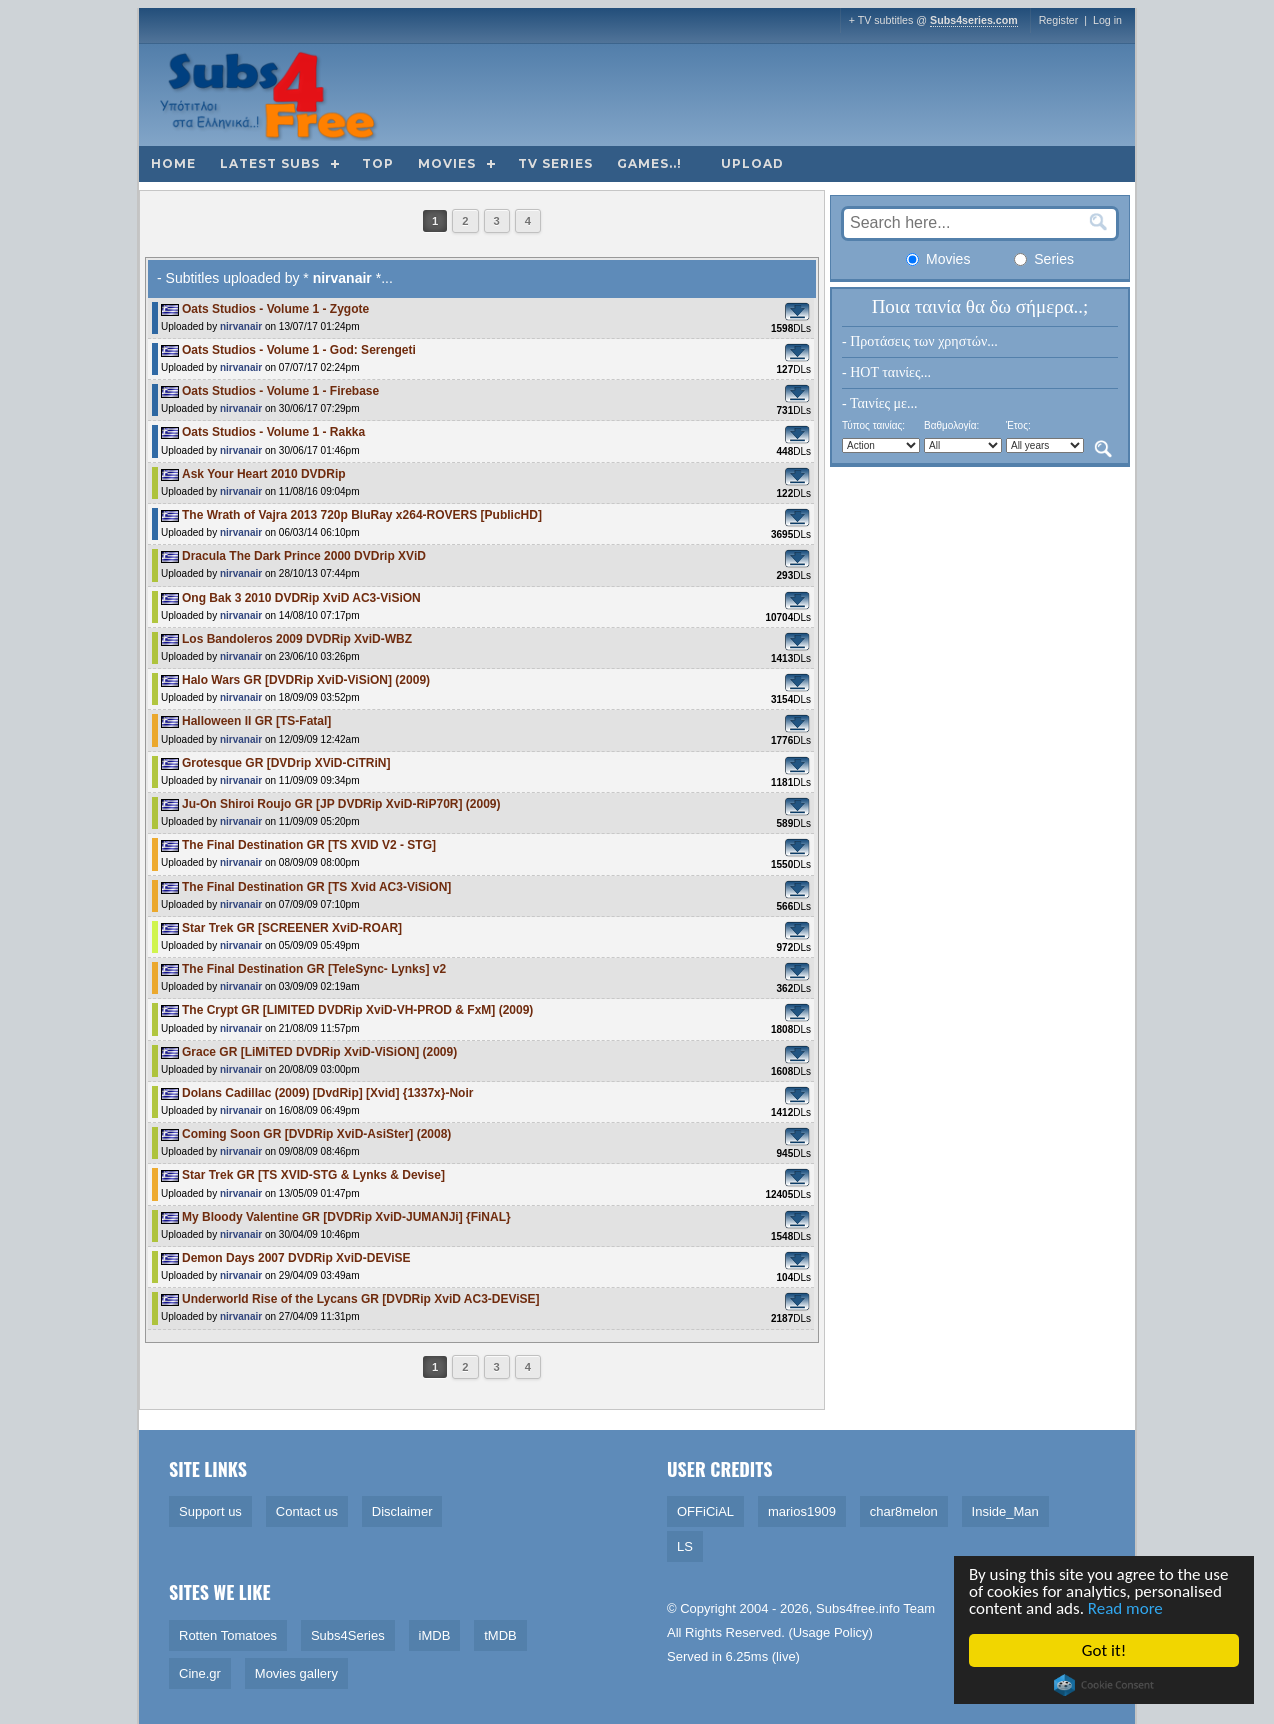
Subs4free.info (858, 1608)
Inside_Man (1005, 1511)
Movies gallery (296, 1673)
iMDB (435, 1635)
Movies (447, 163)
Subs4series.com (974, 20)
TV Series (555, 163)
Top (378, 163)
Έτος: (1018, 425)
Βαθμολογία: (951, 425)
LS (685, 1546)
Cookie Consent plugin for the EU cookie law (1105, 1685)
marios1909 (802, 1511)
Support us (210, 1511)
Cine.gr (200, 1673)
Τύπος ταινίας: (873, 425)
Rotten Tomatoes (228, 1635)
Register (1059, 20)
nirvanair (241, 326)
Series (1044, 259)
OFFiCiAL (705, 1511)
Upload (752, 163)
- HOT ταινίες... (886, 372)
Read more (1126, 1608)
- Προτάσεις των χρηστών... (920, 341)
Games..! (649, 163)
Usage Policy (831, 1632)
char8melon (904, 1511)
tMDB (500, 1635)
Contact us (307, 1511)
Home (173, 163)
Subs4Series (348, 1635)
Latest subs (270, 163)
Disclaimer (402, 1511)
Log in (1107, 20)
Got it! (1105, 1650)
